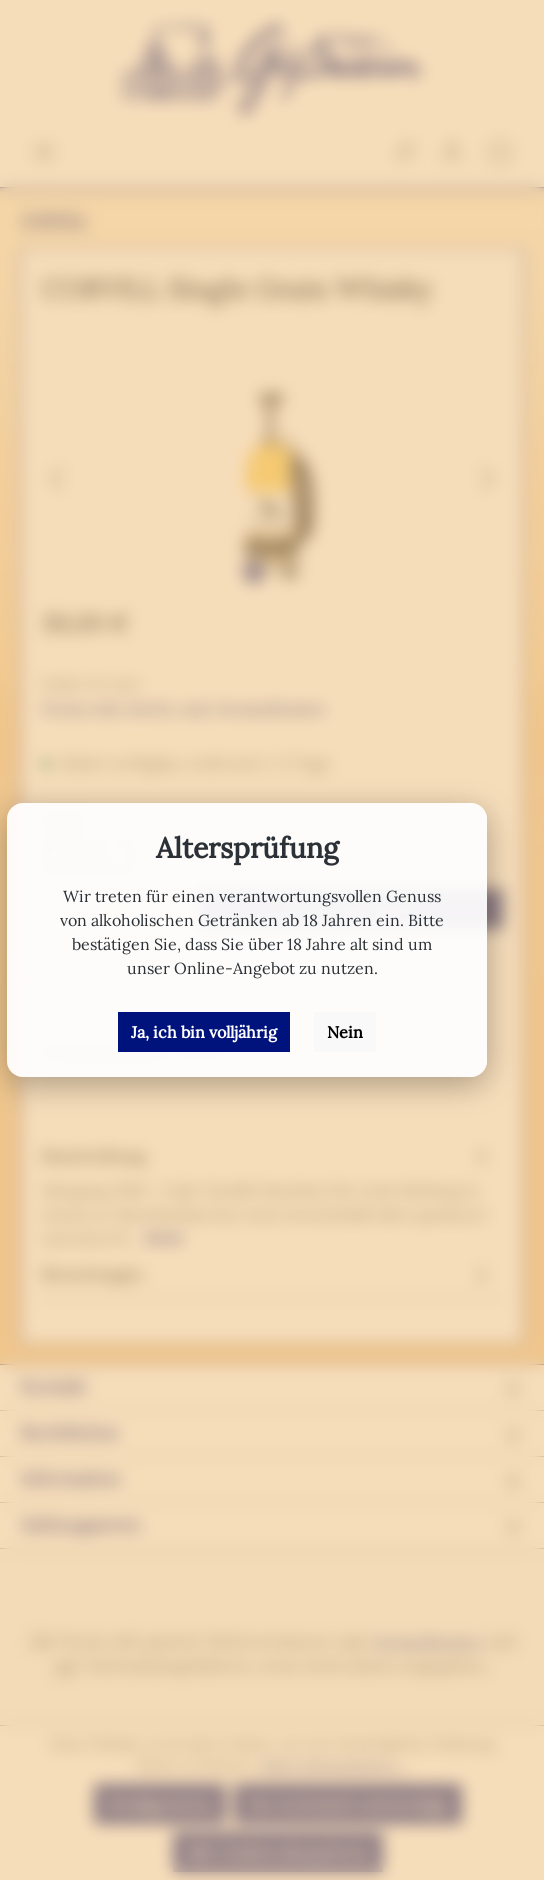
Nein (345, 1032)
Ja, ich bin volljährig (204, 1032)
